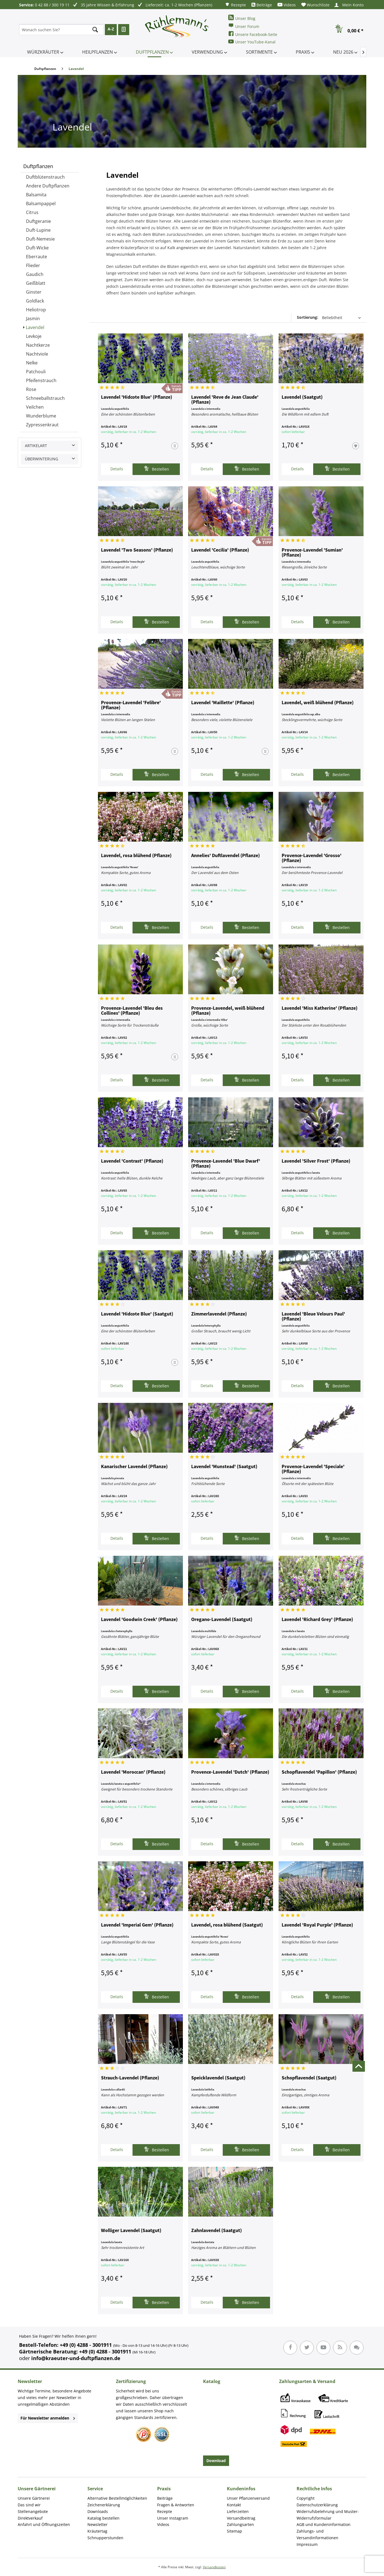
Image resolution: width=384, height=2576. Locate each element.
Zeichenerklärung (103, 2504)
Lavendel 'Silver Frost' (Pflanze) (316, 1161)
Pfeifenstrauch (41, 380)
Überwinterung (41, 458)
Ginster (33, 292)
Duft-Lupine (38, 230)
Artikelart (36, 445)
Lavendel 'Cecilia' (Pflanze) (220, 550)
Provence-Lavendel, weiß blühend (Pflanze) (227, 1011)
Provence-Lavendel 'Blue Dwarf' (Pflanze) (225, 1163)
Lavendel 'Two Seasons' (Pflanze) (137, 550)
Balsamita (36, 195)
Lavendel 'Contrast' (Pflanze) (132, 1161)
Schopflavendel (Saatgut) (309, 2078)
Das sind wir (29, 2504)
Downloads (97, 2511)
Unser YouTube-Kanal (252, 42)
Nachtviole (37, 354)
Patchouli (36, 372)
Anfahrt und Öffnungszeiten (44, 2524)
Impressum (307, 2544)
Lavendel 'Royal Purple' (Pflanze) (317, 1925)
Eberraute (36, 257)
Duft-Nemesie (40, 239)
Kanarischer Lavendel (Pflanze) (134, 1467)
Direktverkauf (30, 2518)
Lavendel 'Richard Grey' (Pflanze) (317, 1619)
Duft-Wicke (37, 248)
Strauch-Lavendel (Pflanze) (130, 2078)
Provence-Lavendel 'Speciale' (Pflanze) (313, 1469)
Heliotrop (36, 310)
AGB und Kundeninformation (324, 2524)
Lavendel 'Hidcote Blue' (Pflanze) (136, 397)
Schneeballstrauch (45, 398)
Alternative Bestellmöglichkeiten (117, 2498)
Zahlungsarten (240, 2524)
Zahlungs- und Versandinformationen (317, 2534)
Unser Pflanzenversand (248, 2498)
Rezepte (235, 4)
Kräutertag (97, 2531)
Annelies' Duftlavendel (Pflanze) (225, 855)
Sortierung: (307, 317)
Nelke (32, 363)
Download (216, 2460)
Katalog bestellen (103, 2518)
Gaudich (34, 274)
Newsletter (97, 2524)
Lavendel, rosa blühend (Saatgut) (227, 1925)
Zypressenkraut (42, 425)
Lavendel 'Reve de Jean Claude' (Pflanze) (224, 400)
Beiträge (261, 4)
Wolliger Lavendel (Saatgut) (131, 2230)
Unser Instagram (172, 2518)
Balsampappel (41, 203)
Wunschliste (315, 4)
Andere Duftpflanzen (47, 186)
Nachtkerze (38, 345)
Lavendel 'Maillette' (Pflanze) (222, 703)
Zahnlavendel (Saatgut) (216, 2230)
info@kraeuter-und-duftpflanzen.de (75, 2358)
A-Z (111, 29)
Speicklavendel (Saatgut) (218, 2078)
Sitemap (234, 2531)
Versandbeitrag (241, 2518)
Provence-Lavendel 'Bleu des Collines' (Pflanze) (132, 1011)
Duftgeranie (38, 221)
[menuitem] (235, 4)
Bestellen (156, 468)
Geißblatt (35, 283)
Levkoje (33, 336)
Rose (31, 389)
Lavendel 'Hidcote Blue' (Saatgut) (137, 1314)
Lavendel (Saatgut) (302, 397)
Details (116, 468)
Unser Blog (241, 18)
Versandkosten (214, 2567)
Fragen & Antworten (175, 2504)
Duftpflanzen (38, 166)
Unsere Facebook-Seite (252, 34)
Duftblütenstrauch (45, 177)
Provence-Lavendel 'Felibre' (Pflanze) (131, 705)
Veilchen (35, 407)
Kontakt (234, 2504)
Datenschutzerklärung (317, 2504)
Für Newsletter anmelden (47, 2418)
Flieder (33, 265)
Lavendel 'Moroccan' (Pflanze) (133, 1772)
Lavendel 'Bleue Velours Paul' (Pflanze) (313, 1316)
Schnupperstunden (105, 2537)
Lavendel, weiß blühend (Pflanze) (318, 703)
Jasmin (33, 318)
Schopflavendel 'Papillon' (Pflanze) (319, 1772)
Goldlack (35, 301)
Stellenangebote (33, 2511)
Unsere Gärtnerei (34, 2498)
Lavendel (35, 327)
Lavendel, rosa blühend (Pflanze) (136, 855)
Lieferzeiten (238, 2511)
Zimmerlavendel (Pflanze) (219, 1314)
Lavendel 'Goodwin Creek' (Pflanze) (139, 1619)
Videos (286, 4)
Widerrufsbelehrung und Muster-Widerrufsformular (328, 2515)
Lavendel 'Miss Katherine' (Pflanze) (319, 1008)
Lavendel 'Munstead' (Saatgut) (224, 1467)
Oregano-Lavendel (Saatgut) (221, 1619)
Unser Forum (243, 26)
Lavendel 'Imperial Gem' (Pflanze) (137, 1925)
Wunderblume (41, 416)
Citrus (32, 212)
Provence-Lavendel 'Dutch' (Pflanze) (230, 1772)
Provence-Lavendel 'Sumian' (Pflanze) (312, 552)
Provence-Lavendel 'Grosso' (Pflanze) (311, 858)
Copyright (306, 2498)
